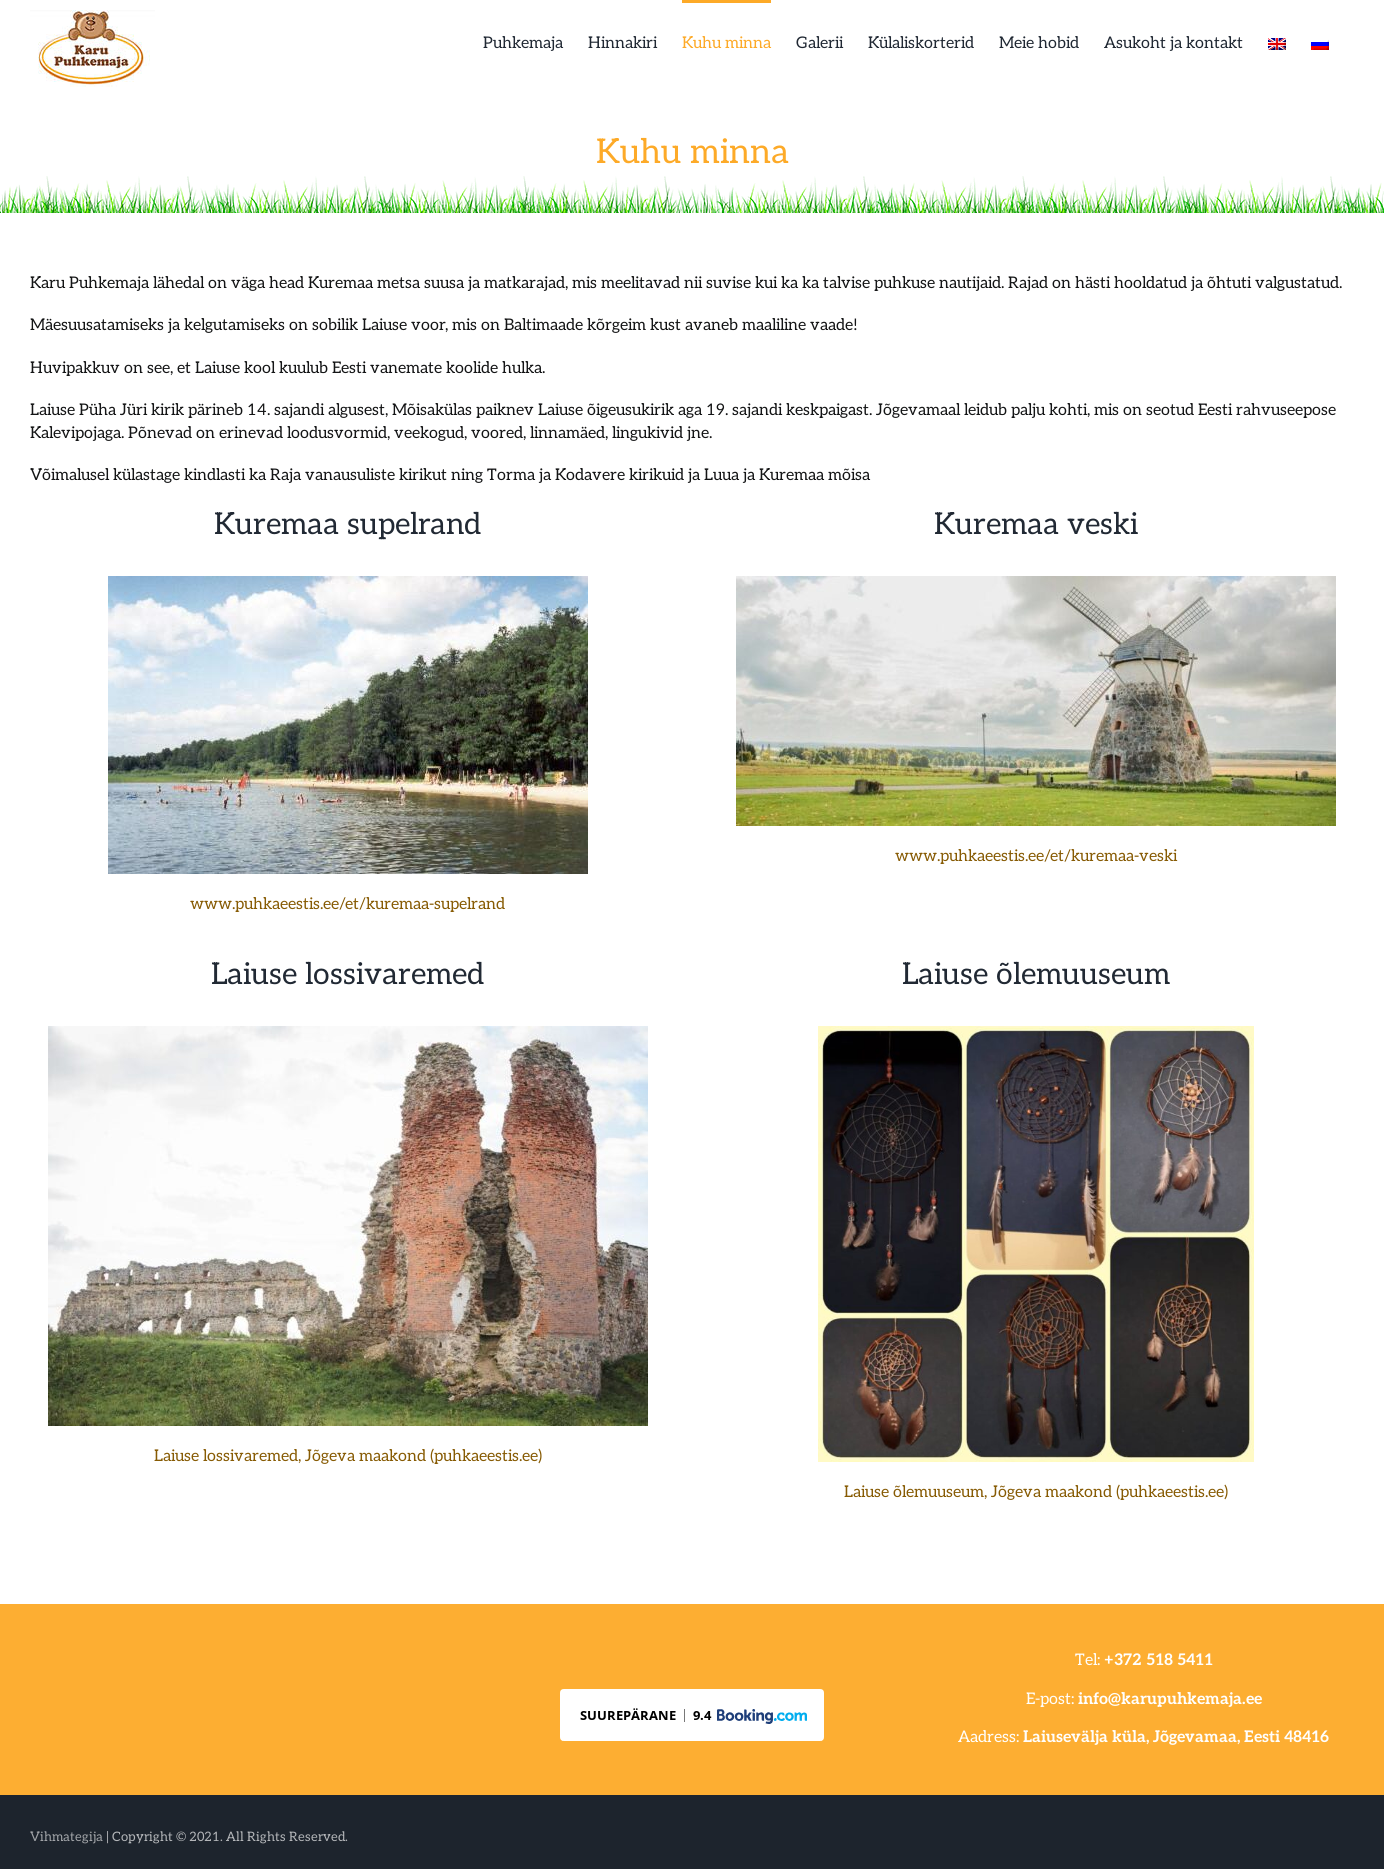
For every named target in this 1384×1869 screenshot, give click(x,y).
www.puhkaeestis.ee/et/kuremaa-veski (1036, 856)
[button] (692, 1715)
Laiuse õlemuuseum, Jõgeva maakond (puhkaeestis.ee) (1036, 1492)
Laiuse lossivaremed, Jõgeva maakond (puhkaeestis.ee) (348, 1456)
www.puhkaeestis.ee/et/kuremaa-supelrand (347, 904)
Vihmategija (66, 1837)
